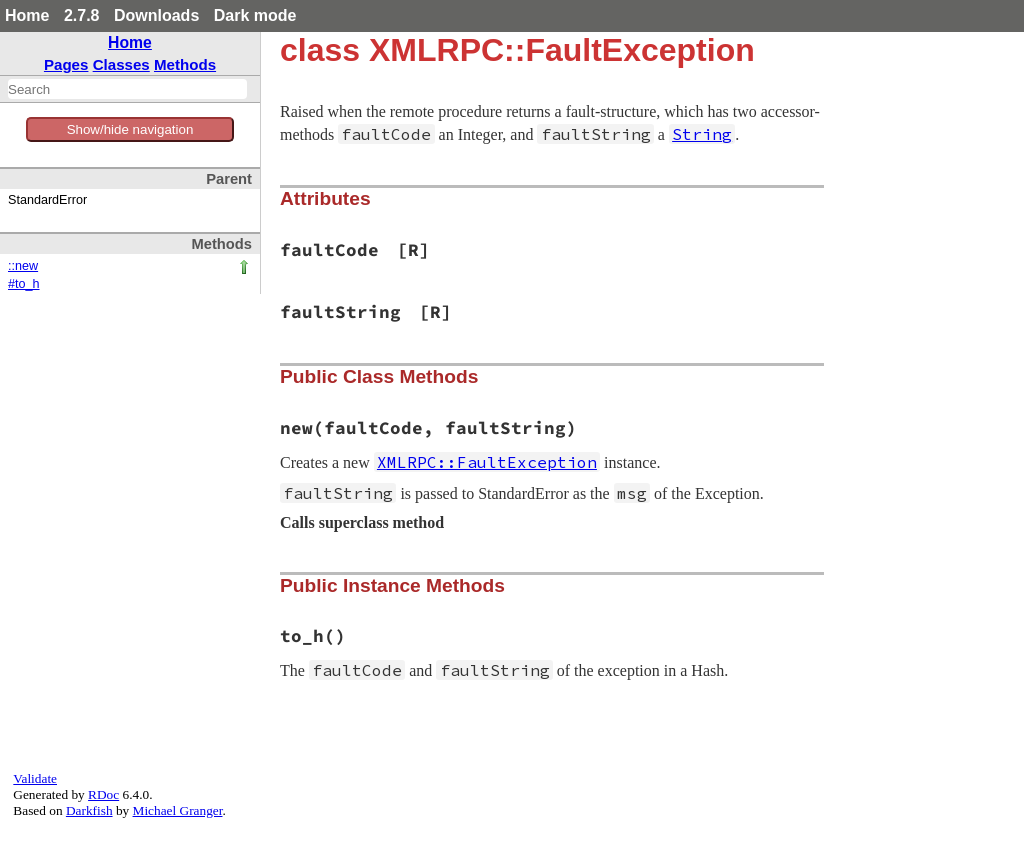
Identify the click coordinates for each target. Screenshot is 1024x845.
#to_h (24, 284)
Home (27, 15)
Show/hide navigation (130, 129)
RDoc (103, 794)
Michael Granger (178, 810)
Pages (66, 64)
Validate (35, 778)
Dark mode (255, 15)
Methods (185, 64)
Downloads (156, 15)
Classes (121, 64)
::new (23, 266)
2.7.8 (82, 15)
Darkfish (89, 810)
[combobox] (127, 89)
